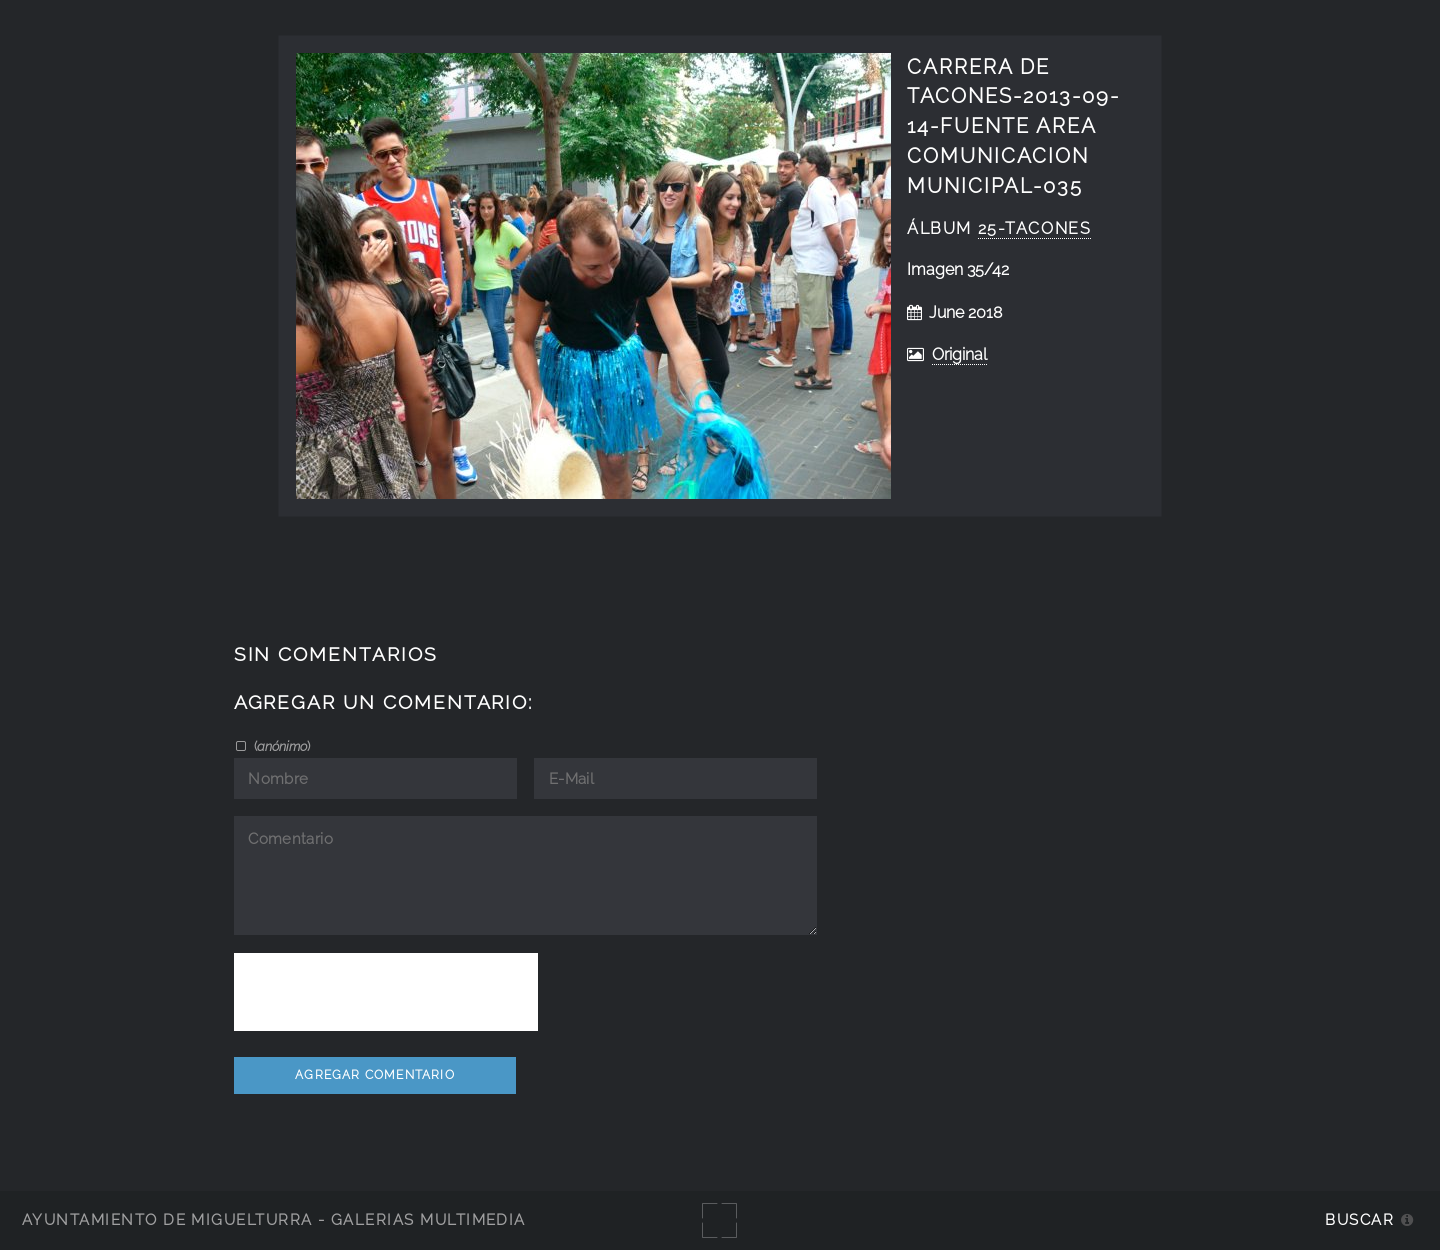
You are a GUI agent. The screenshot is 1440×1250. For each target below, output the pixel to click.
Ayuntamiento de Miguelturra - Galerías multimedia (274, 1219)
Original (959, 354)
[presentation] (386, 992)
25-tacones (1035, 228)
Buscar (1359, 1219)
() (280, 746)
